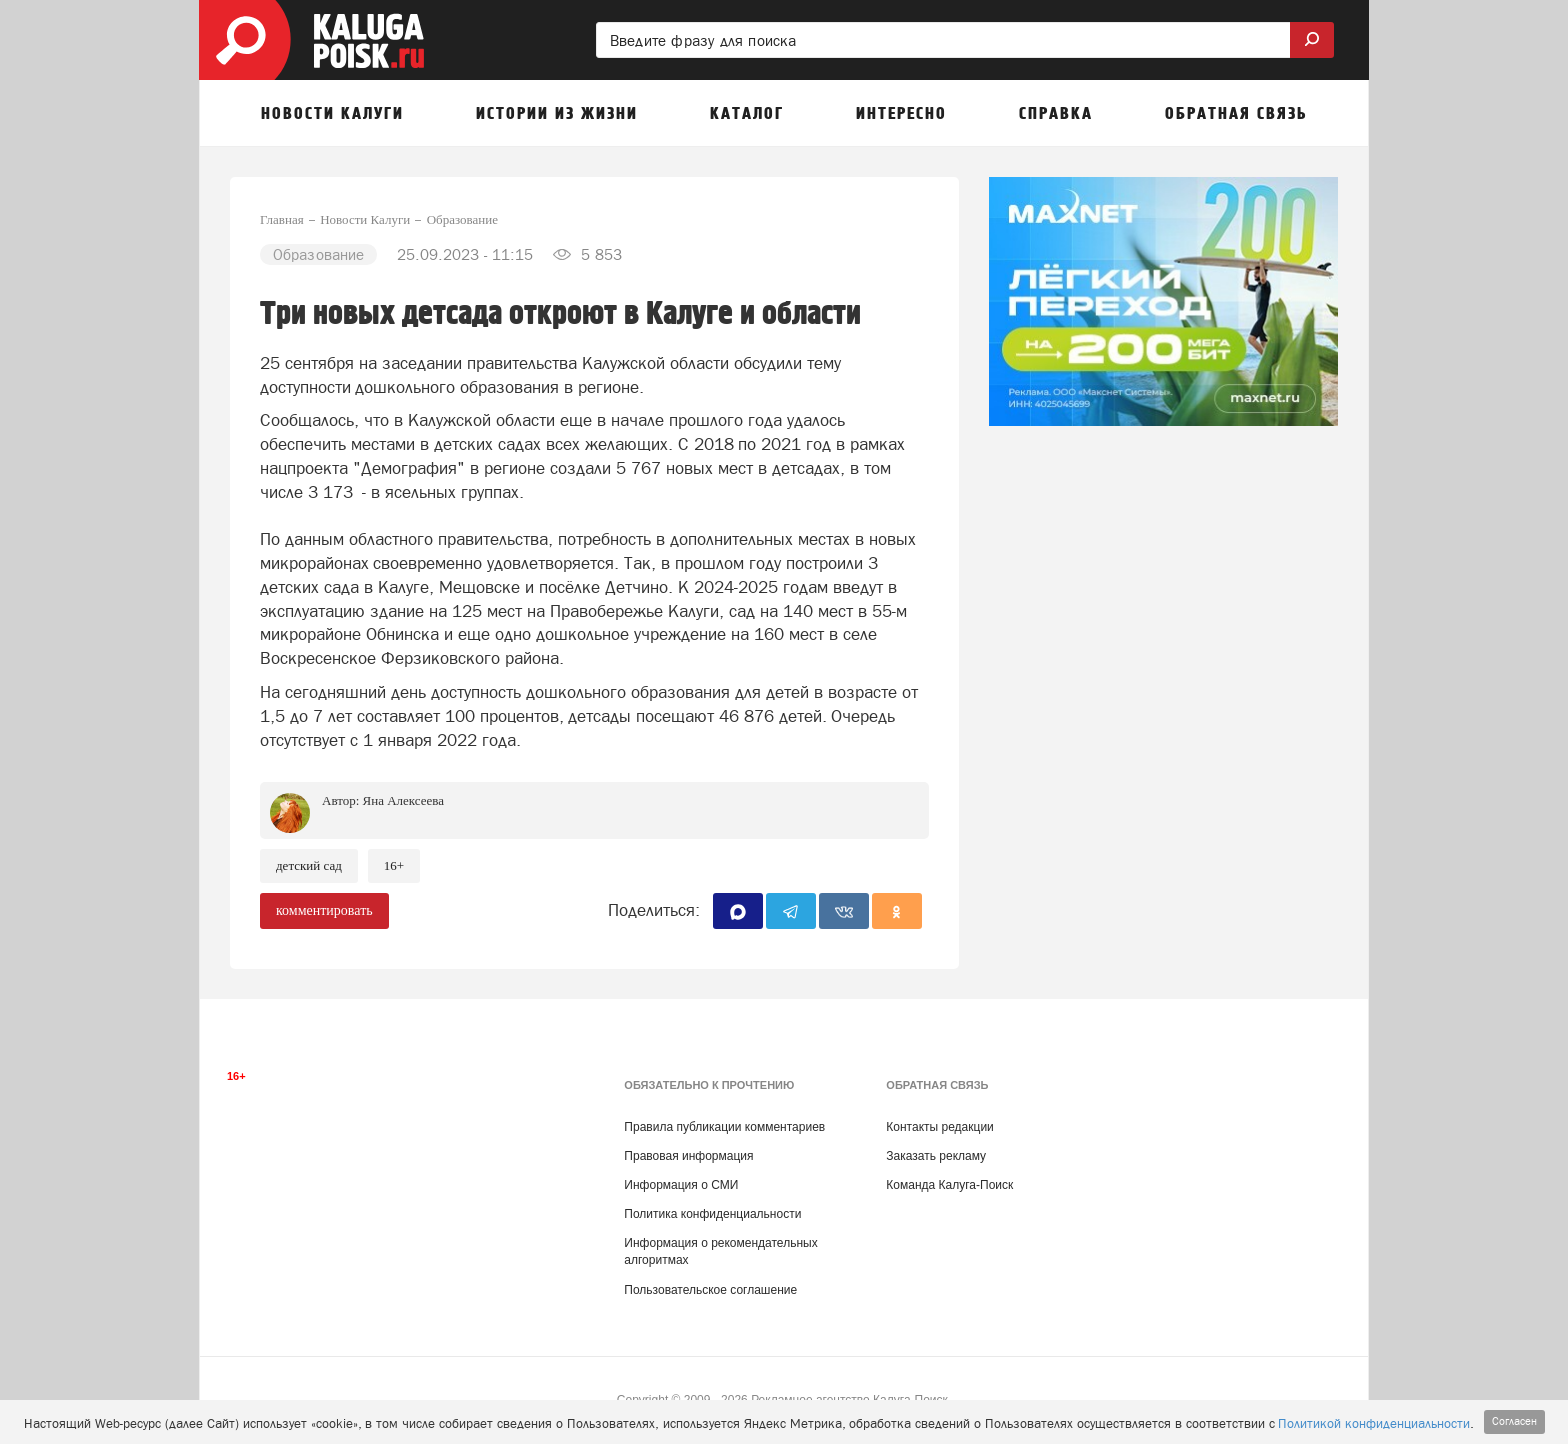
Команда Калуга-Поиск (949, 1185)
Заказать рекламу (936, 1156)
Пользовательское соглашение (710, 1290)
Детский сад (309, 865)
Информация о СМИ (681, 1185)
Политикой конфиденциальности (1374, 1423)
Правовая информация (688, 1156)
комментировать (324, 910)
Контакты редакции (939, 1127)
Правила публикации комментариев (724, 1127)
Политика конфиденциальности (712, 1214)
